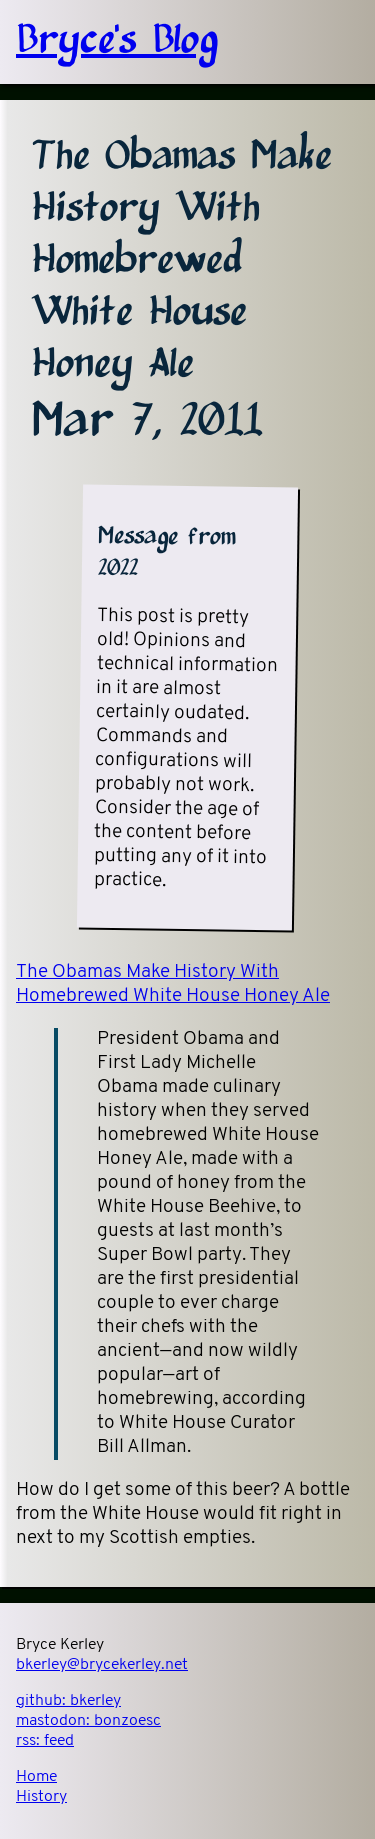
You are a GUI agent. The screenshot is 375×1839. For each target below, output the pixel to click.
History (41, 1797)
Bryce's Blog (117, 42)
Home (36, 1777)
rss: (45, 1741)
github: (68, 1701)
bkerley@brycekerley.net (102, 1665)
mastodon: (88, 1721)
